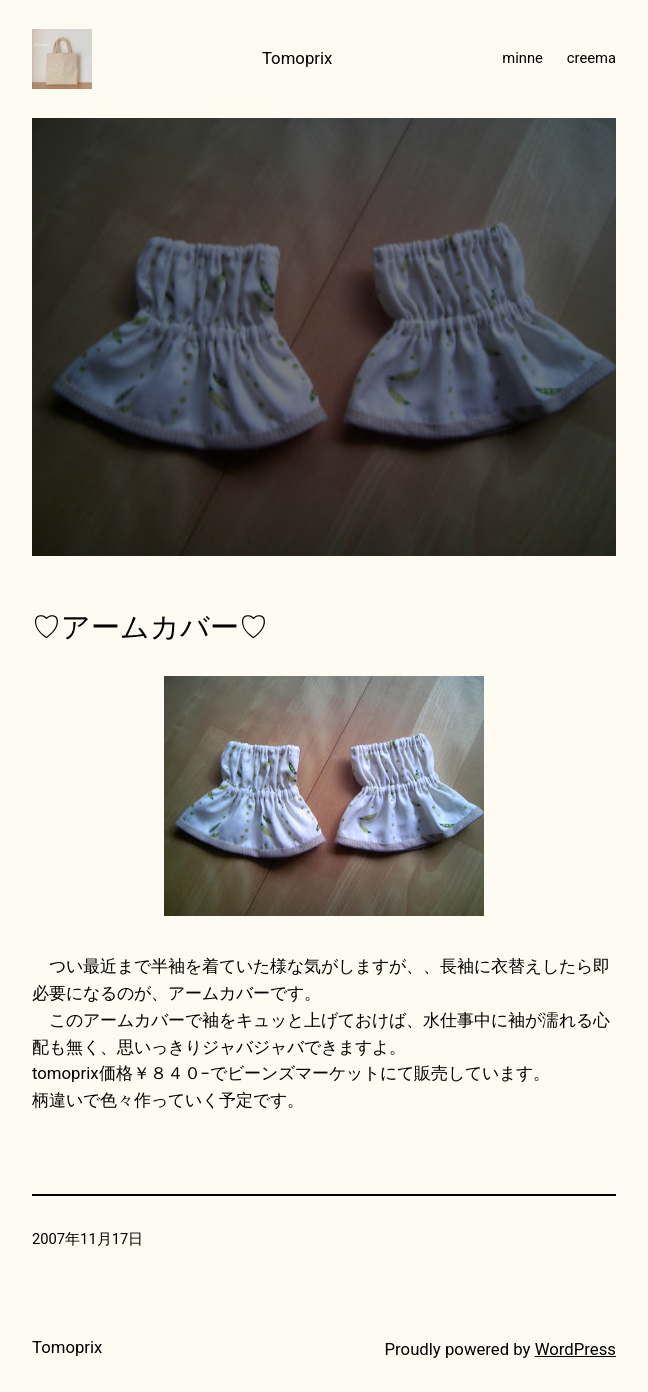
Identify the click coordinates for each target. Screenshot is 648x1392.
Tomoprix (297, 58)
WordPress (575, 1349)
